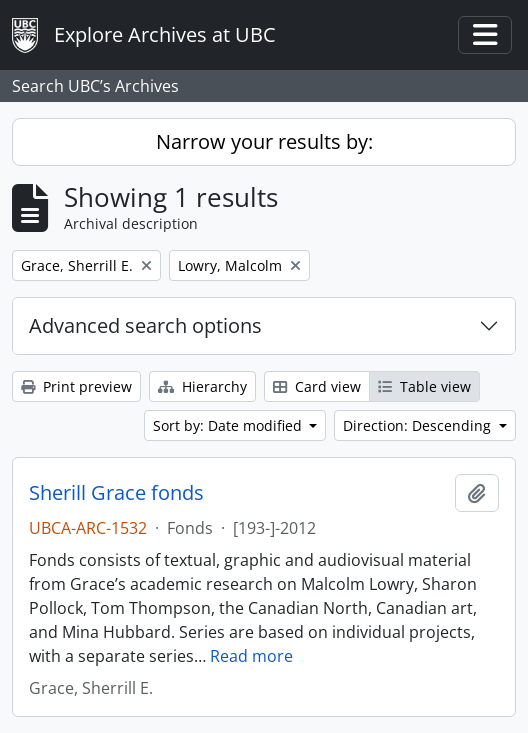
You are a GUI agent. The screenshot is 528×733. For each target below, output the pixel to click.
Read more (251, 656)
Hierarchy (202, 386)
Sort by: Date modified (229, 425)
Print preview (76, 386)
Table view (424, 386)
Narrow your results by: (264, 141)
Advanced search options (145, 325)
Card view (317, 386)
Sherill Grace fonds (116, 493)
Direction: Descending (419, 425)
